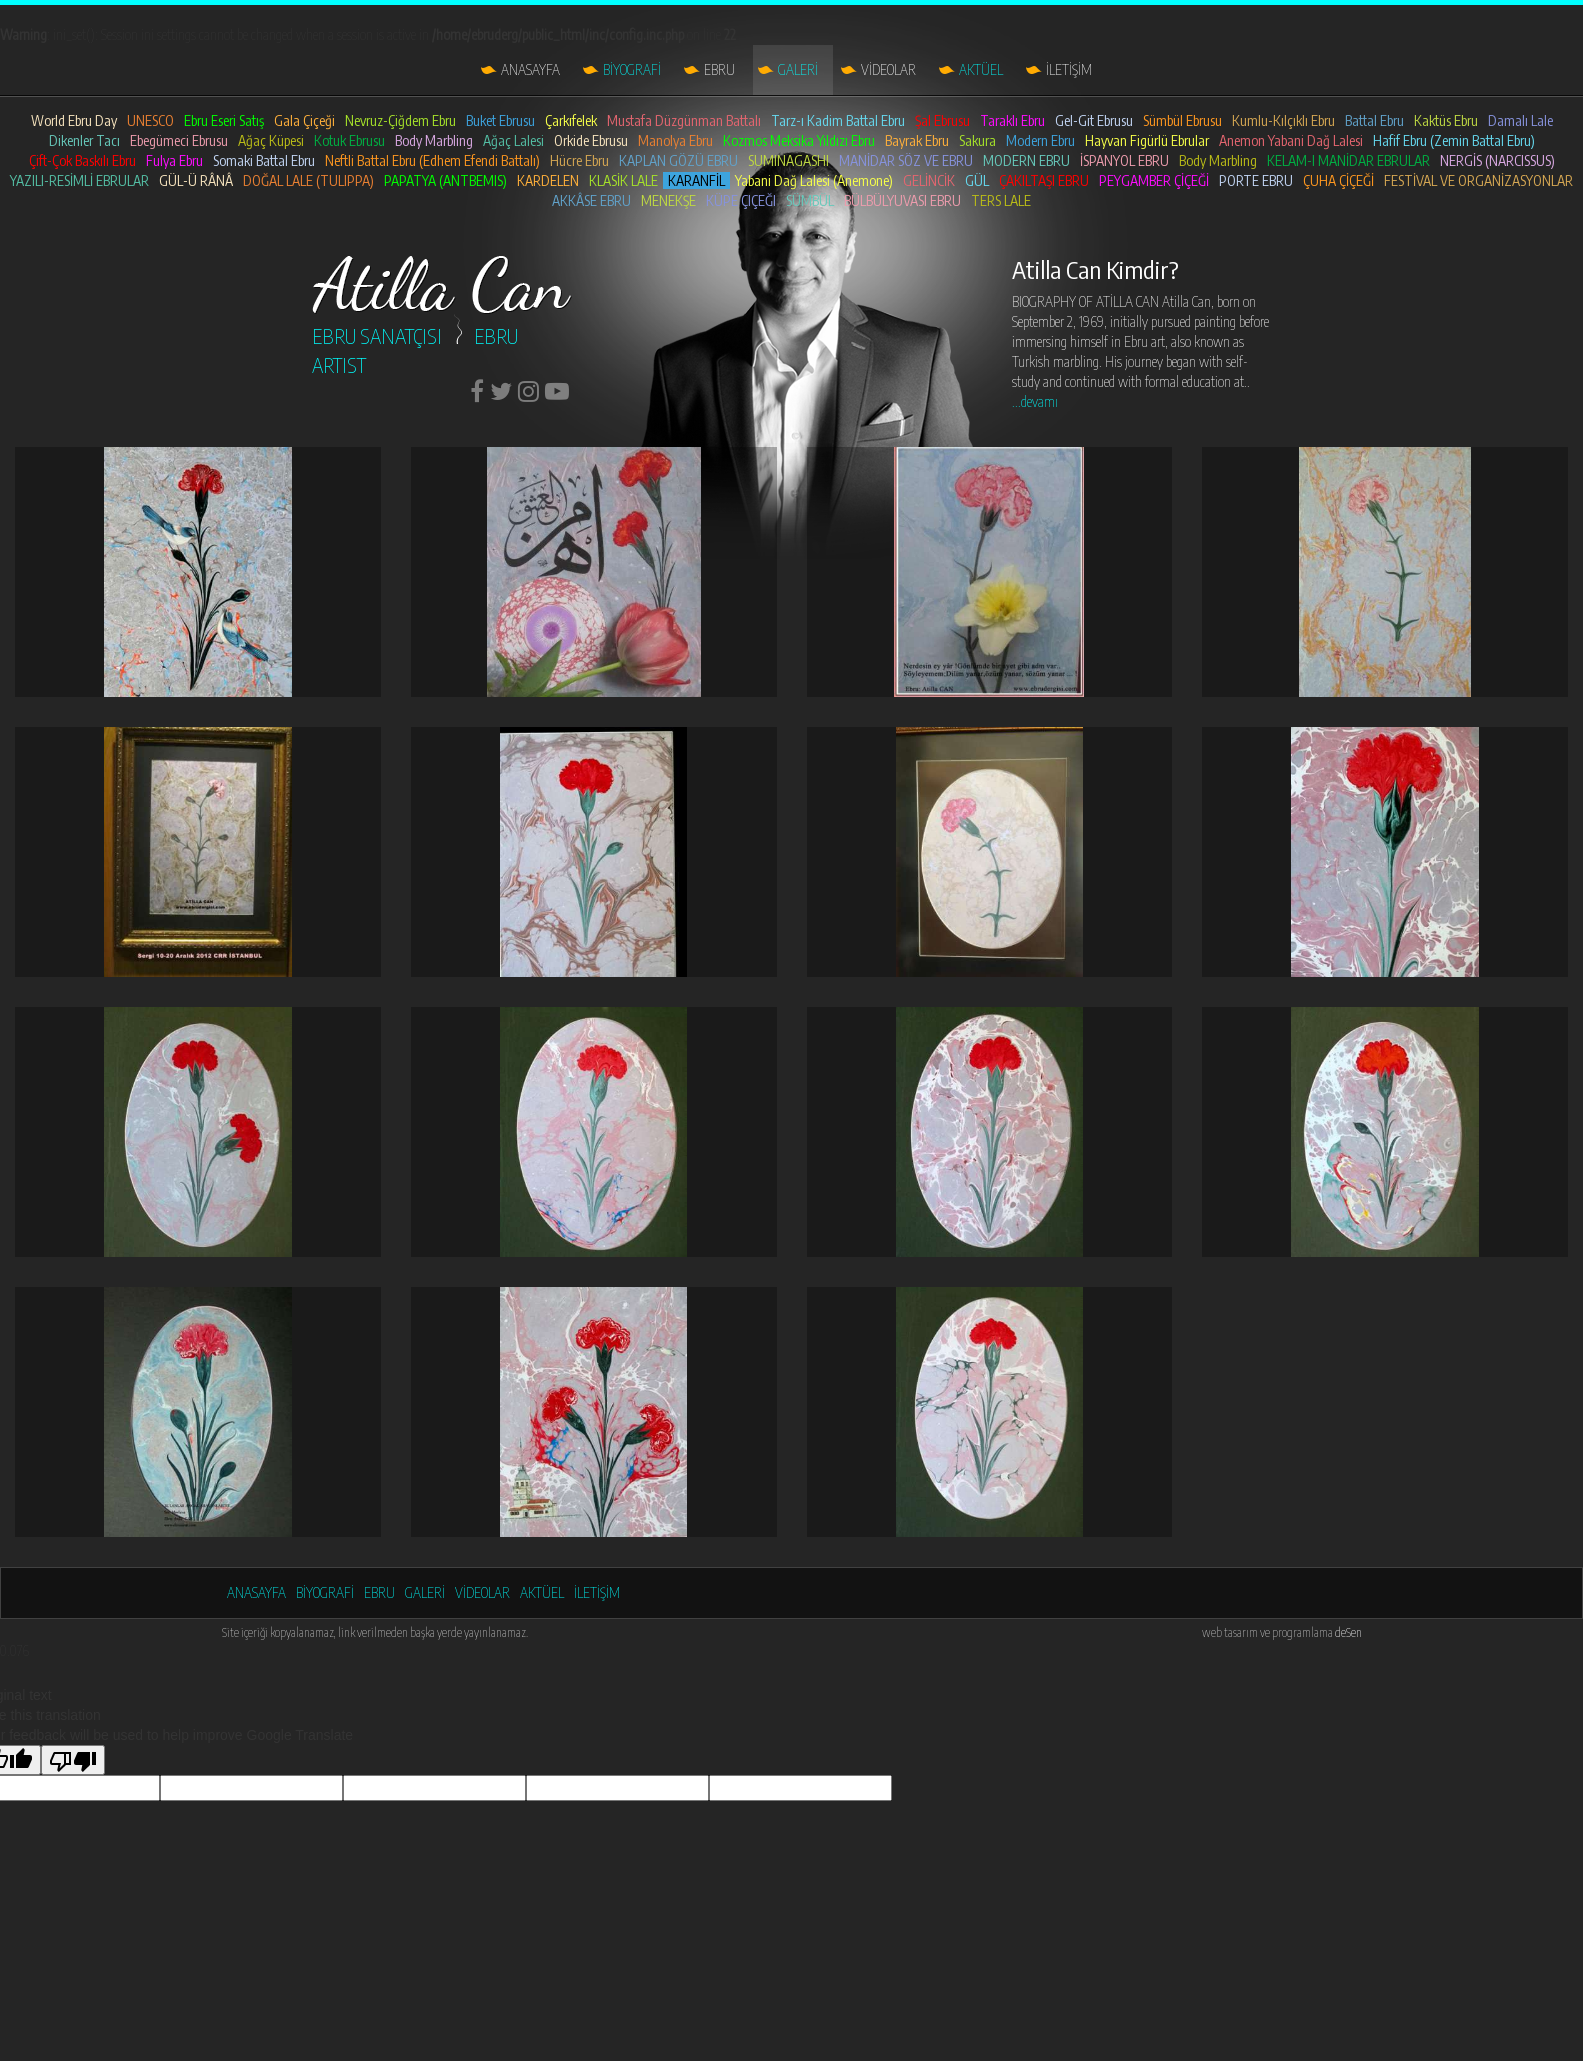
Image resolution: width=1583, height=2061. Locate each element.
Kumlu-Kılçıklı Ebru (1283, 120)
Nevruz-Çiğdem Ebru (400, 120)
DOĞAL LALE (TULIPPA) (308, 180)
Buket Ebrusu (500, 120)
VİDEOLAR (888, 69)
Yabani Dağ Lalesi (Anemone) (814, 180)
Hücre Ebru (579, 160)
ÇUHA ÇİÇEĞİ (1338, 180)
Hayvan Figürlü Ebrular (1147, 140)
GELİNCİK (929, 180)
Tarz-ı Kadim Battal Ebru (838, 120)
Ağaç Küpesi (271, 140)
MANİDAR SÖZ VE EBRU (906, 160)
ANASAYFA (530, 69)
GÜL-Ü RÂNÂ (196, 180)
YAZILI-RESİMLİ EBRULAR (79, 180)
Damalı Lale (1520, 120)
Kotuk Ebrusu (349, 140)
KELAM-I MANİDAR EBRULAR (1348, 160)
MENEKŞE (668, 200)
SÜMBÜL (810, 200)
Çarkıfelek (571, 120)
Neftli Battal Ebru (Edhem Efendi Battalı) (432, 160)
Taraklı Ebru (1012, 120)
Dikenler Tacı (84, 140)
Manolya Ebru (675, 140)
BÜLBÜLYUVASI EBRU (902, 200)
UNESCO (150, 120)
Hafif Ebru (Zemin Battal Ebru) (1454, 140)
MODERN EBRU (1026, 160)
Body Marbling (434, 140)
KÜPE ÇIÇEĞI (741, 200)
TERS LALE (1001, 200)
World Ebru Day (74, 120)
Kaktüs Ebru (1446, 120)
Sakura (977, 140)
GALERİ (798, 69)
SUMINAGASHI (788, 160)
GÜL (977, 180)
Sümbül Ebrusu (1182, 120)
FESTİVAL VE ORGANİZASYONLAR (1478, 180)
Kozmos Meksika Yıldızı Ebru (799, 140)
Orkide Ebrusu (591, 140)
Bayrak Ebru (917, 140)
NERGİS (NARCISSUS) (1497, 160)
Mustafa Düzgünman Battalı (684, 120)
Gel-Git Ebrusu (1094, 120)
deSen (1348, 1632)
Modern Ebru (1040, 140)
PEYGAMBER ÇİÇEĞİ (1154, 180)
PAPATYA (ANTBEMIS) (445, 180)
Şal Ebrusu (942, 120)
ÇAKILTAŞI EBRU (1044, 180)
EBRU (719, 69)
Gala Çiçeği (304, 120)
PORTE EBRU (1256, 180)
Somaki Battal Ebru (264, 160)
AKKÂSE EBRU (591, 200)
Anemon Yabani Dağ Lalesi (1291, 140)
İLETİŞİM (1069, 69)
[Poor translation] (73, 1760)
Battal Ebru (1374, 120)
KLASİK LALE (623, 180)
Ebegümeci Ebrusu (179, 140)
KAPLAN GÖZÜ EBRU (678, 160)
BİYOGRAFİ (632, 69)
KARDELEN (548, 180)
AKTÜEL (981, 69)
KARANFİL (696, 180)
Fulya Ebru (174, 160)
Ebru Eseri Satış (224, 120)
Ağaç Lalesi (513, 140)
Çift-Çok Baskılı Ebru (82, 160)
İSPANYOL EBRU (1124, 160)
